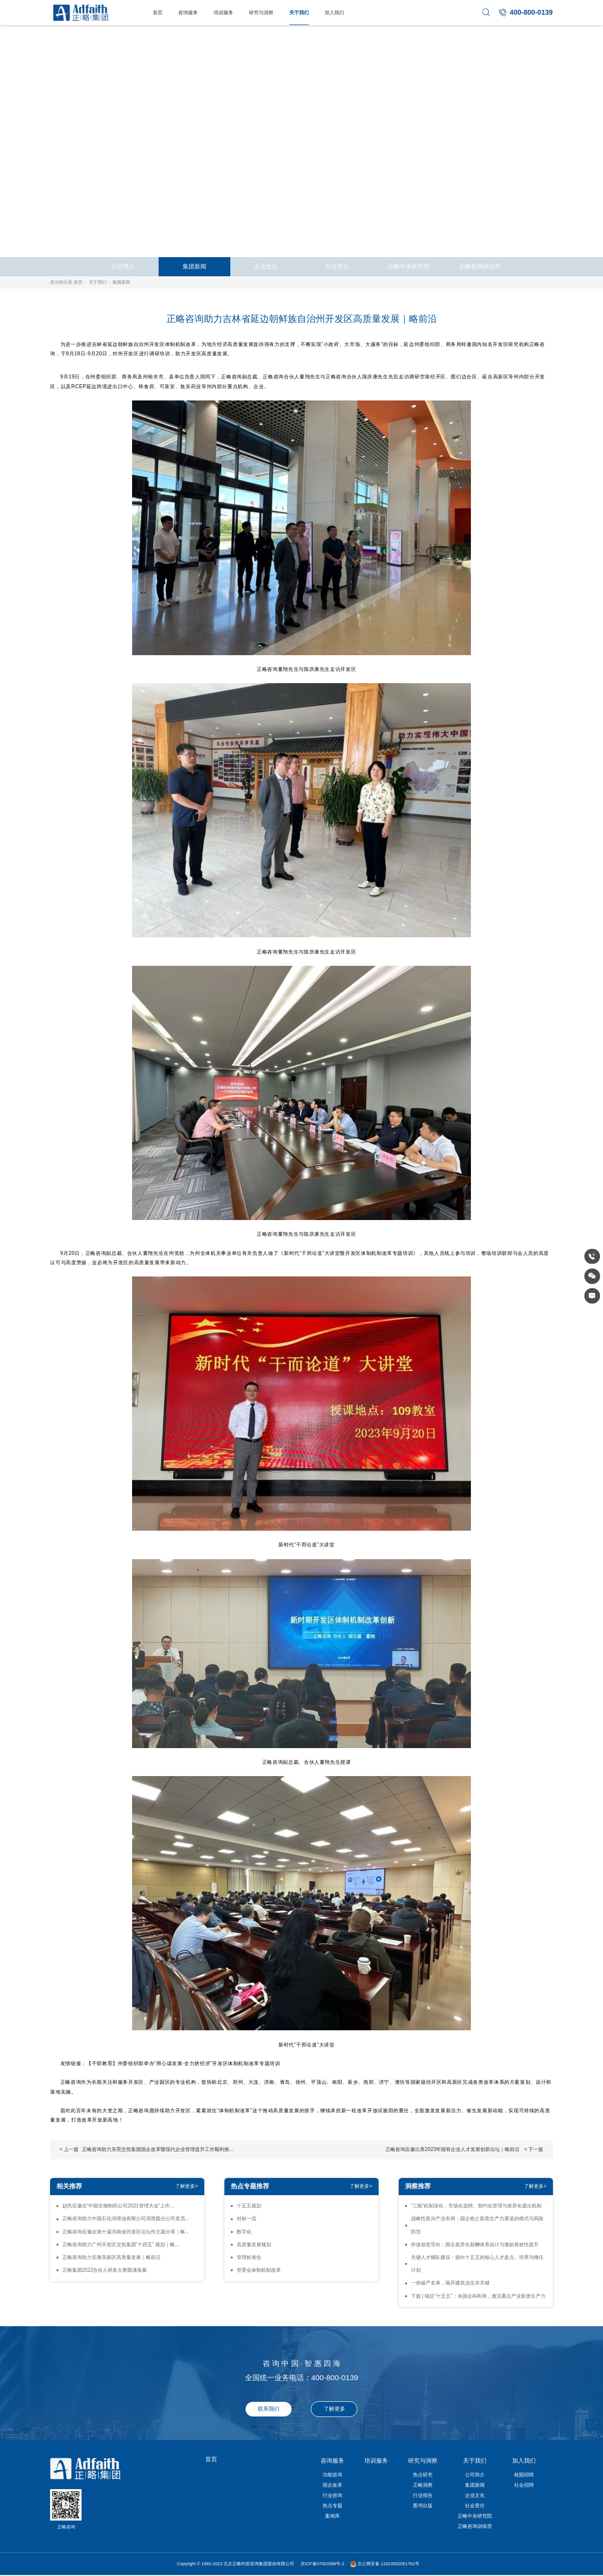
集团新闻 (194, 266)
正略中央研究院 (408, 266)
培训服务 (223, 12)
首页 (158, 12)
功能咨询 (332, 2474)
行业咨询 (332, 2495)
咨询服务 (188, 12)
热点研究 (423, 2474)
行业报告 (423, 2495)
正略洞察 (423, 2485)
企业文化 (265, 266)
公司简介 (123, 266)
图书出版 (423, 2505)
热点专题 (332, 2505)
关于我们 (299, 12)
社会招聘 (524, 2485)
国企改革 (332, 2485)
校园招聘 (524, 2474)
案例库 (332, 2516)
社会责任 (337, 266)
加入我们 (334, 12)
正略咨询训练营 (479, 266)
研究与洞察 (261, 12)
